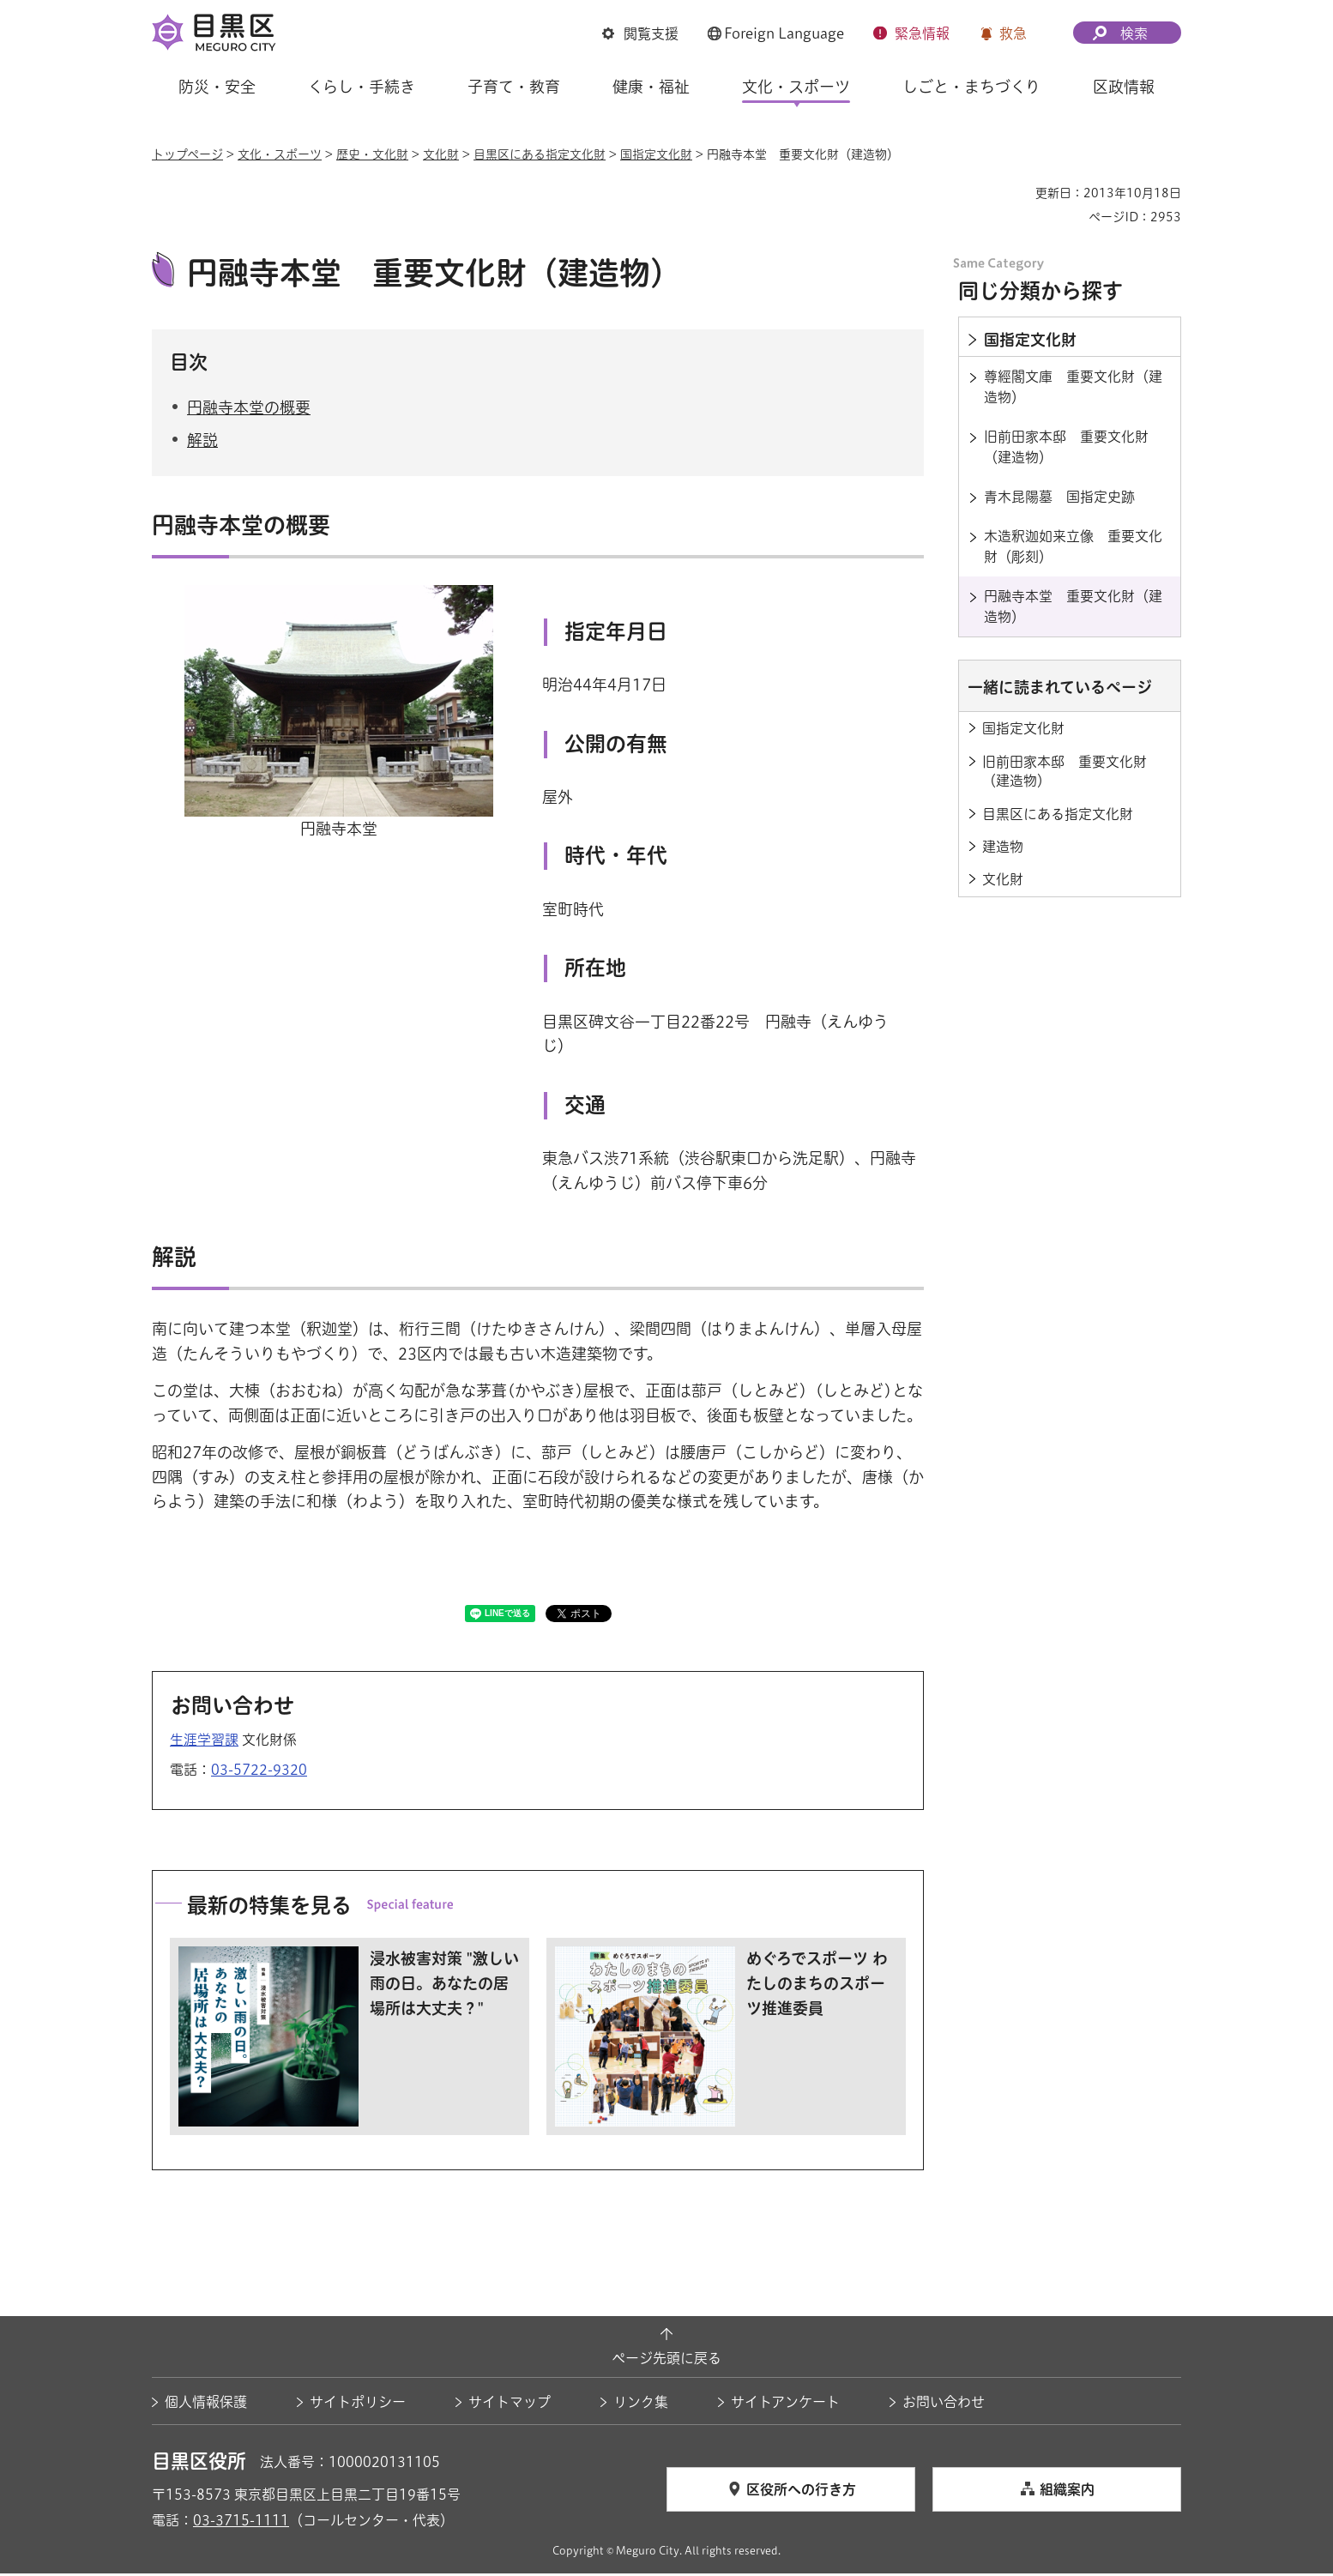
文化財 (441, 154)
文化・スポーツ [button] (796, 86)
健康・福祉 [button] (651, 86)
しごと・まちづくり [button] (971, 86)
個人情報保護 (206, 2404)
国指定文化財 (656, 154)
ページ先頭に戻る (666, 2361)
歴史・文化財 (372, 154)
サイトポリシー (358, 2404)
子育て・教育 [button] (513, 86)
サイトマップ (509, 2404)
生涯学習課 (204, 1741)
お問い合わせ (943, 2404)
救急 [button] (1013, 33)
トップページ (187, 154)
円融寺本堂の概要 (249, 409)
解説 (202, 442)
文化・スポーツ (280, 154)
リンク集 (640, 2404)
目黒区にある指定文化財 (539, 154)
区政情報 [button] (1124, 86)
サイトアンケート (785, 2404)
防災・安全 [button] (217, 86)
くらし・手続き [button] (361, 86)
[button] (640, 33)
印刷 (1015, 193)
